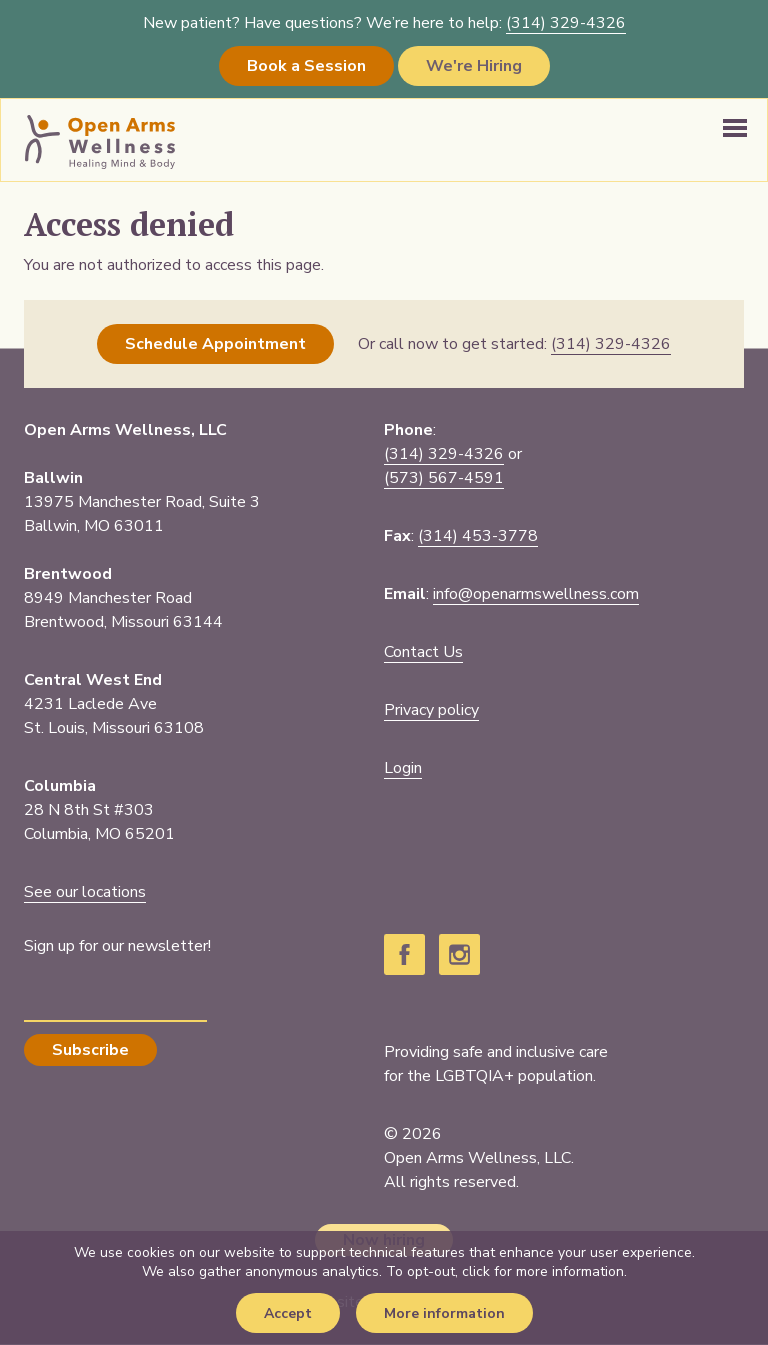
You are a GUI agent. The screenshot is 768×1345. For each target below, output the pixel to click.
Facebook (404, 954)
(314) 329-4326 (444, 454)
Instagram (459, 954)
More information (444, 1313)
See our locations (85, 892)
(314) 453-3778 (478, 536)
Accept (288, 1313)
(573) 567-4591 (444, 478)
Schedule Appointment (215, 344)
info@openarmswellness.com (536, 594)
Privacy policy (431, 710)
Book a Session (306, 66)
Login (403, 768)
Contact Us (423, 652)
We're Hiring (474, 66)
